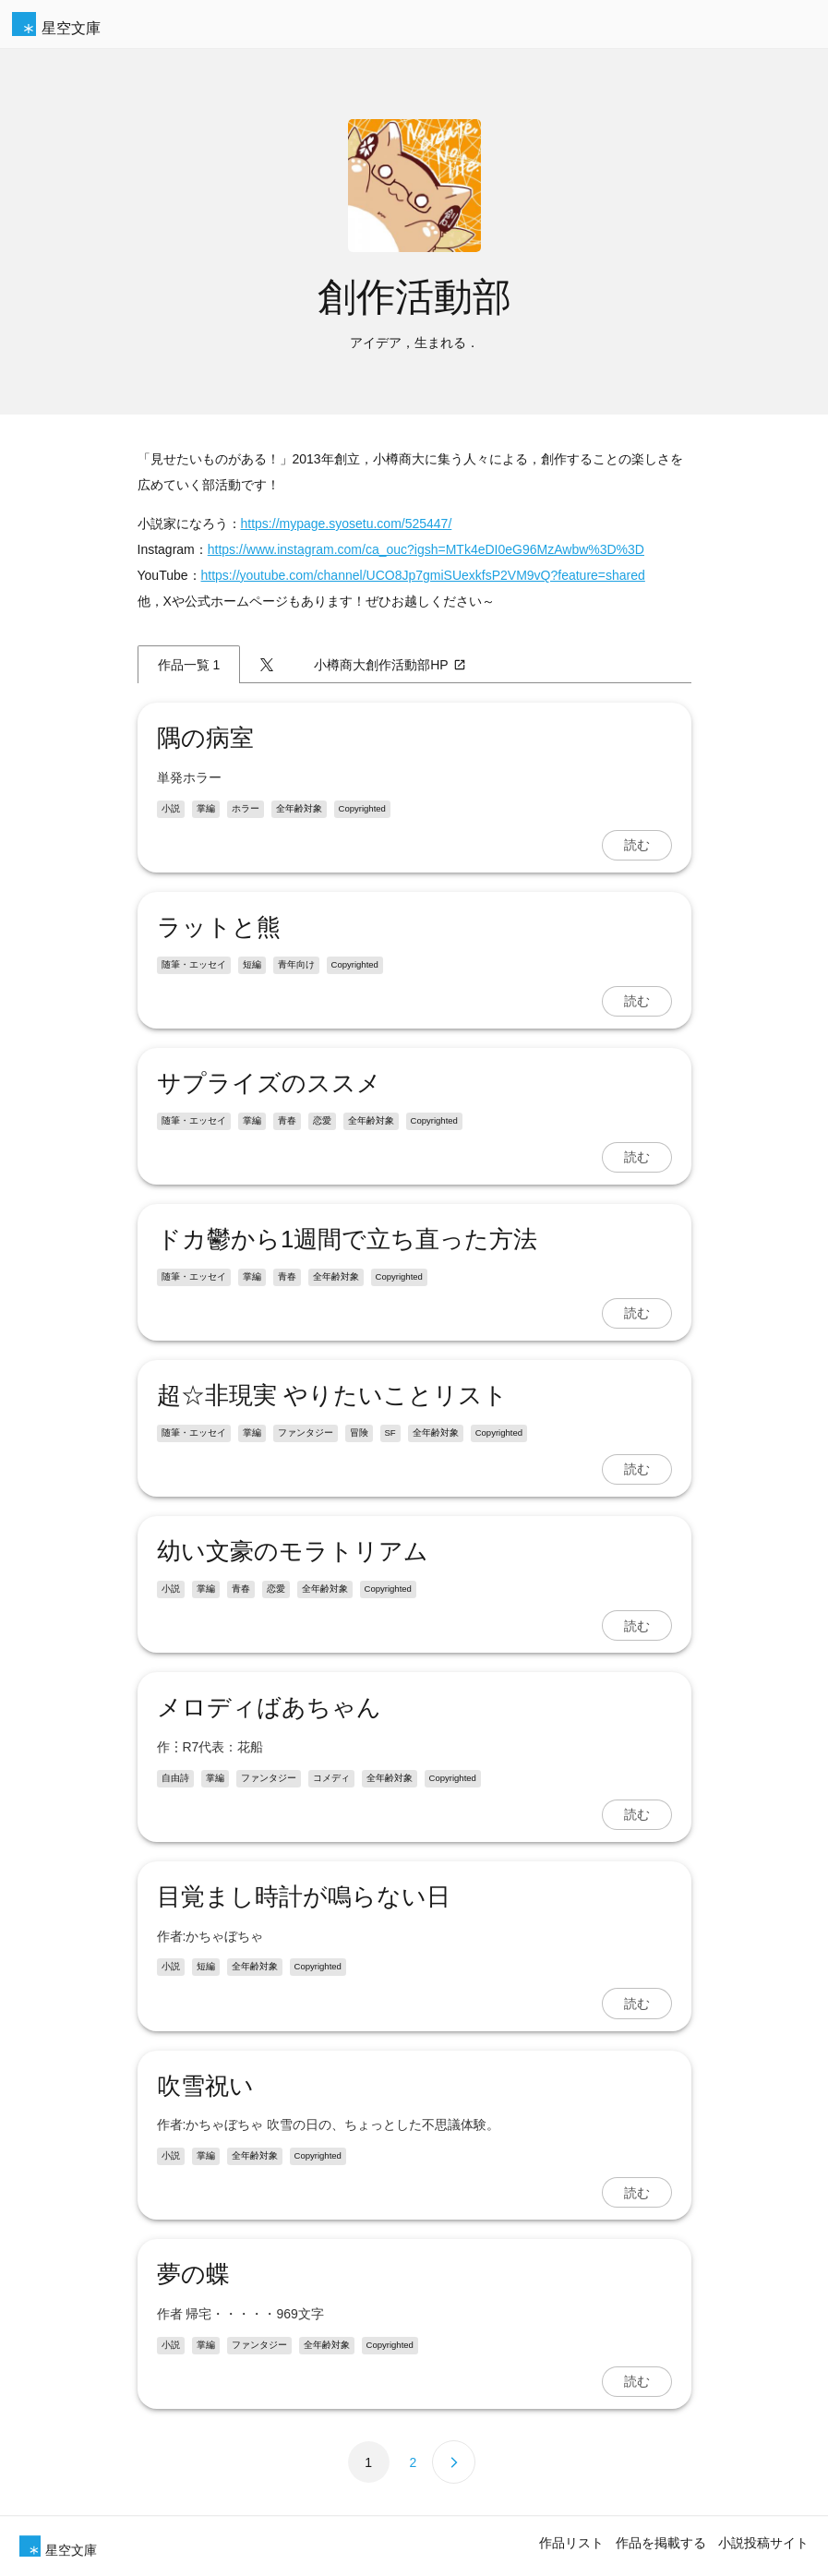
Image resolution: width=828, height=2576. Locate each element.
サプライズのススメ (269, 1083)
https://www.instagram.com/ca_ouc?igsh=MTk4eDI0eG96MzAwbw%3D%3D (426, 549)
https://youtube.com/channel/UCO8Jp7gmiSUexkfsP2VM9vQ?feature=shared (423, 575)
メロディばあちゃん (269, 1707)
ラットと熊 (219, 927)
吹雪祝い (205, 2086)
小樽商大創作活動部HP (390, 664)
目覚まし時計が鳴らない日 (303, 1896)
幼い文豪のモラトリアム (292, 1551)
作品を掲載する (661, 2542)
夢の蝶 (193, 2274)
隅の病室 (205, 738)
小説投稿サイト (763, 2542)
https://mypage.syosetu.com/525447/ (346, 523)
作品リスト (571, 2542)
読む (637, 844)
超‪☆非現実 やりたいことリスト (332, 1395)
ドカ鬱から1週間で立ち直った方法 (347, 1239)
